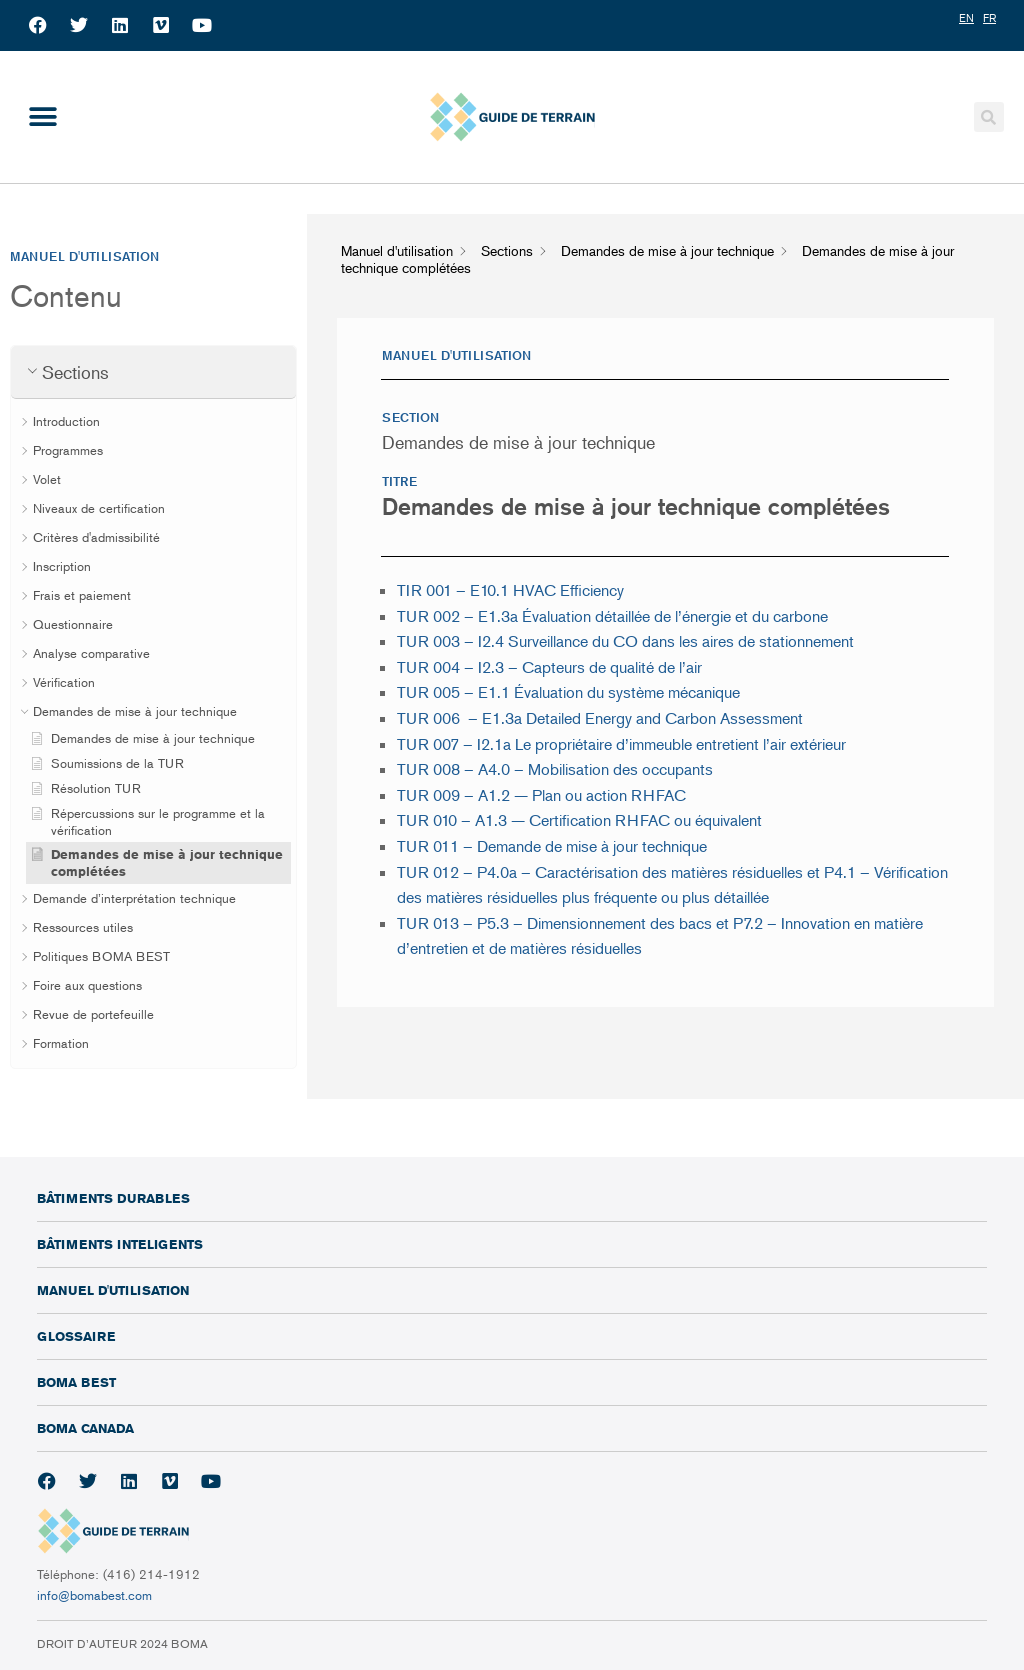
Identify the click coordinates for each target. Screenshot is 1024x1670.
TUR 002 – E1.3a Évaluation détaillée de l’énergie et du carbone (612, 616)
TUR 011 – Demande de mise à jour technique (552, 846)
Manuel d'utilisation (113, 1290)
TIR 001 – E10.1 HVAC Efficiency (510, 590)
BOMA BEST (76, 1382)
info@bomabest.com (94, 1595)
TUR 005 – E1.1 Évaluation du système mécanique (568, 692)
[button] (42, 116)
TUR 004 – (551, 667)
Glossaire (76, 1336)
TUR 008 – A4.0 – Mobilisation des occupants (555, 769)
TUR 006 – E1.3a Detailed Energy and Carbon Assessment (600, 718)
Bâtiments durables (113, 1198)
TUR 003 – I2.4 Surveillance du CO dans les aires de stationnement (627, 641)
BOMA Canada (85, 1428)
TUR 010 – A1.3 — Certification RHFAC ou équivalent (579, 820)
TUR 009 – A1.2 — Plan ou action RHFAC (541, 795)
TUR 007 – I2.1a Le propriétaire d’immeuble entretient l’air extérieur (621, 744)
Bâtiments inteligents (120, 1244)
